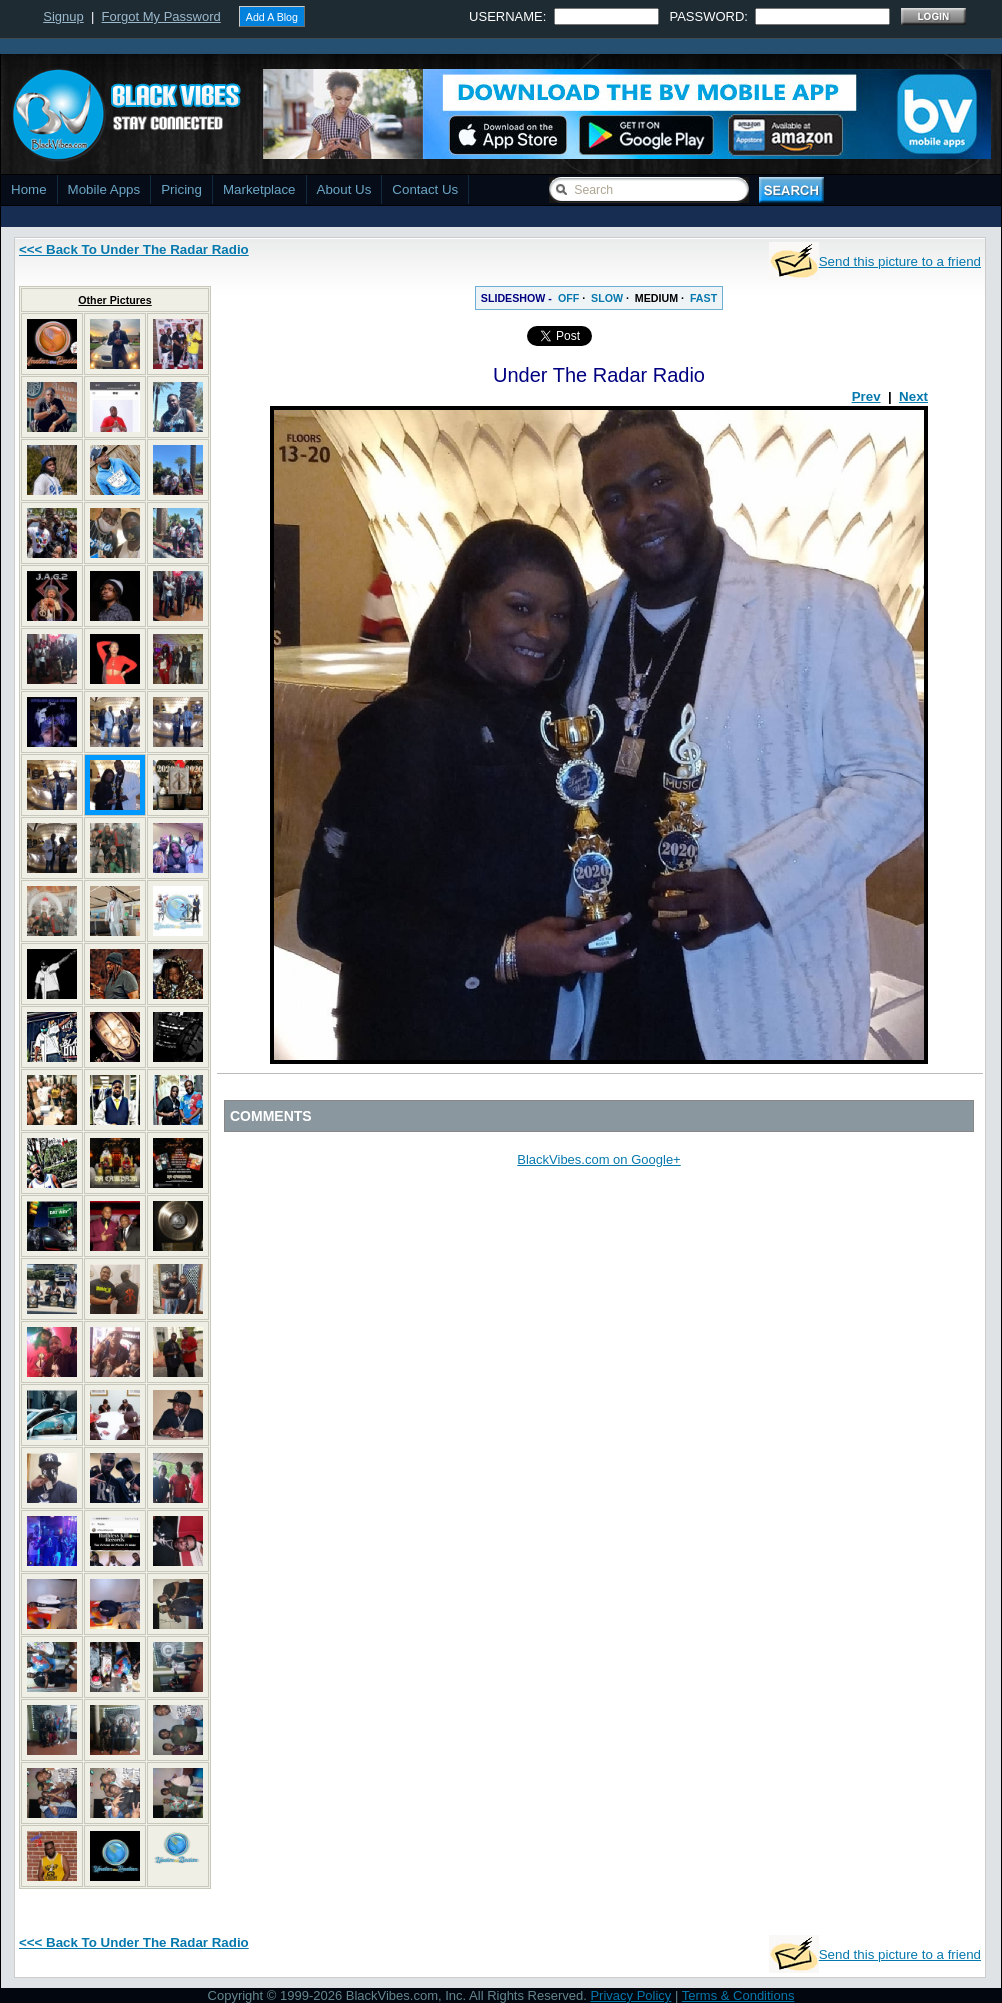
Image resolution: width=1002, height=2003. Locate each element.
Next (913, 396)
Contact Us (425, 189)
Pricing (181, 189)
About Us (344, 189)
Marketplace (259, 189)
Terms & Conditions (738, 1995)
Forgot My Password (161, 16)
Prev (866, 396)
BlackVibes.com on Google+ (598, 1159)
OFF (568, 298)
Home (29, 189)
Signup (63, 16)
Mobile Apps (104, 189)
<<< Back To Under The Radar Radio (134, 249)
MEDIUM (656, 298)
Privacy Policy (630, 1995)
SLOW (607, 298)
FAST (703, 298)
